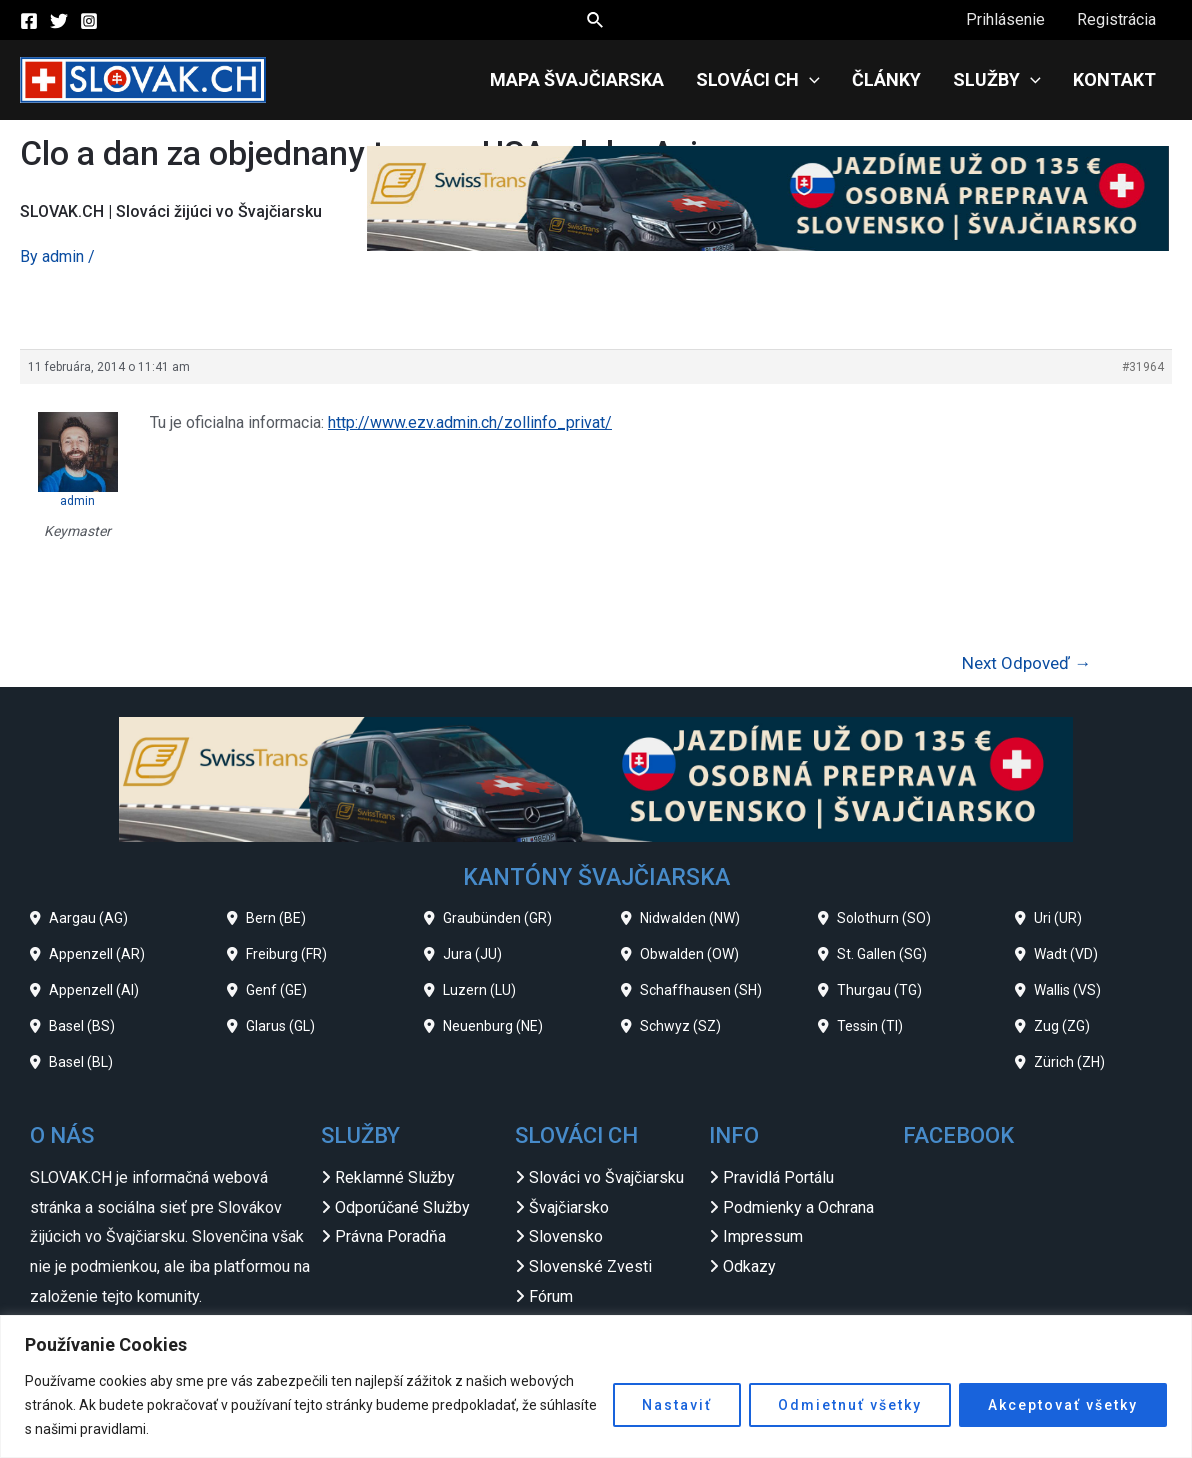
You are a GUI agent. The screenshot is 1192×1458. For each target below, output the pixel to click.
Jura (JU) (472, 954)
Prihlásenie (1005, 19)
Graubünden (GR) (497, 918)
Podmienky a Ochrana (798, 1207)
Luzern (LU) (479, 990)
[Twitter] (59, 21)
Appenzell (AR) (97, 954)
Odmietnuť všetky (850, 1405)
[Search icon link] (596, 20)
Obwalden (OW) (689, 954)
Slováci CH (758, 80)
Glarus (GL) (280, 1026)
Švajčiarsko (569, 1207)
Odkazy (749, 1266)
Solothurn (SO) (884, 918)
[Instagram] (89, 21)
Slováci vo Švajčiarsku (606, 1177)
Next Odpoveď (1026, 663)
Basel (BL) (81, 1062)
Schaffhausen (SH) (701, 990)
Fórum (551, 1296)
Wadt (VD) (1066, 954)
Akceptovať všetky (1063, 1405)
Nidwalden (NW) (690, 918)
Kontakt (1114, 79)
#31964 (1143, 367)
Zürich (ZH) (1069, 1062)
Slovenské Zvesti (590, 1266)
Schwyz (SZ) (680, 1026)
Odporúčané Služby (402, 1207)
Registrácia (1116, 19)
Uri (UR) (1058, 918)
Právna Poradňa (390, 1236)
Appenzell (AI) (94, 990)
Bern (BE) (276, 918)
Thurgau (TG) (879, 990)
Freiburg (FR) (286, 954)
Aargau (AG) (88, 918)
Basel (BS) (82, 1026)
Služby (997, 80)
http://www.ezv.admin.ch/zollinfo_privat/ (470, 422)
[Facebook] (29, 21)
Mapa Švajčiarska (577, 79)
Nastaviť (677, 1405)
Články (886, 79)
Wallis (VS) (1067, 990)
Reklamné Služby (395, 1177)
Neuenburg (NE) (493, 1026)
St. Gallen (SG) (882, 954)
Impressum (763, 1236)
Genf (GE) (276, 990)
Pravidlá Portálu (778, 1177)
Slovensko (566, 1236)
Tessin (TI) (870, 1026)
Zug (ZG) (1062, 1026)
